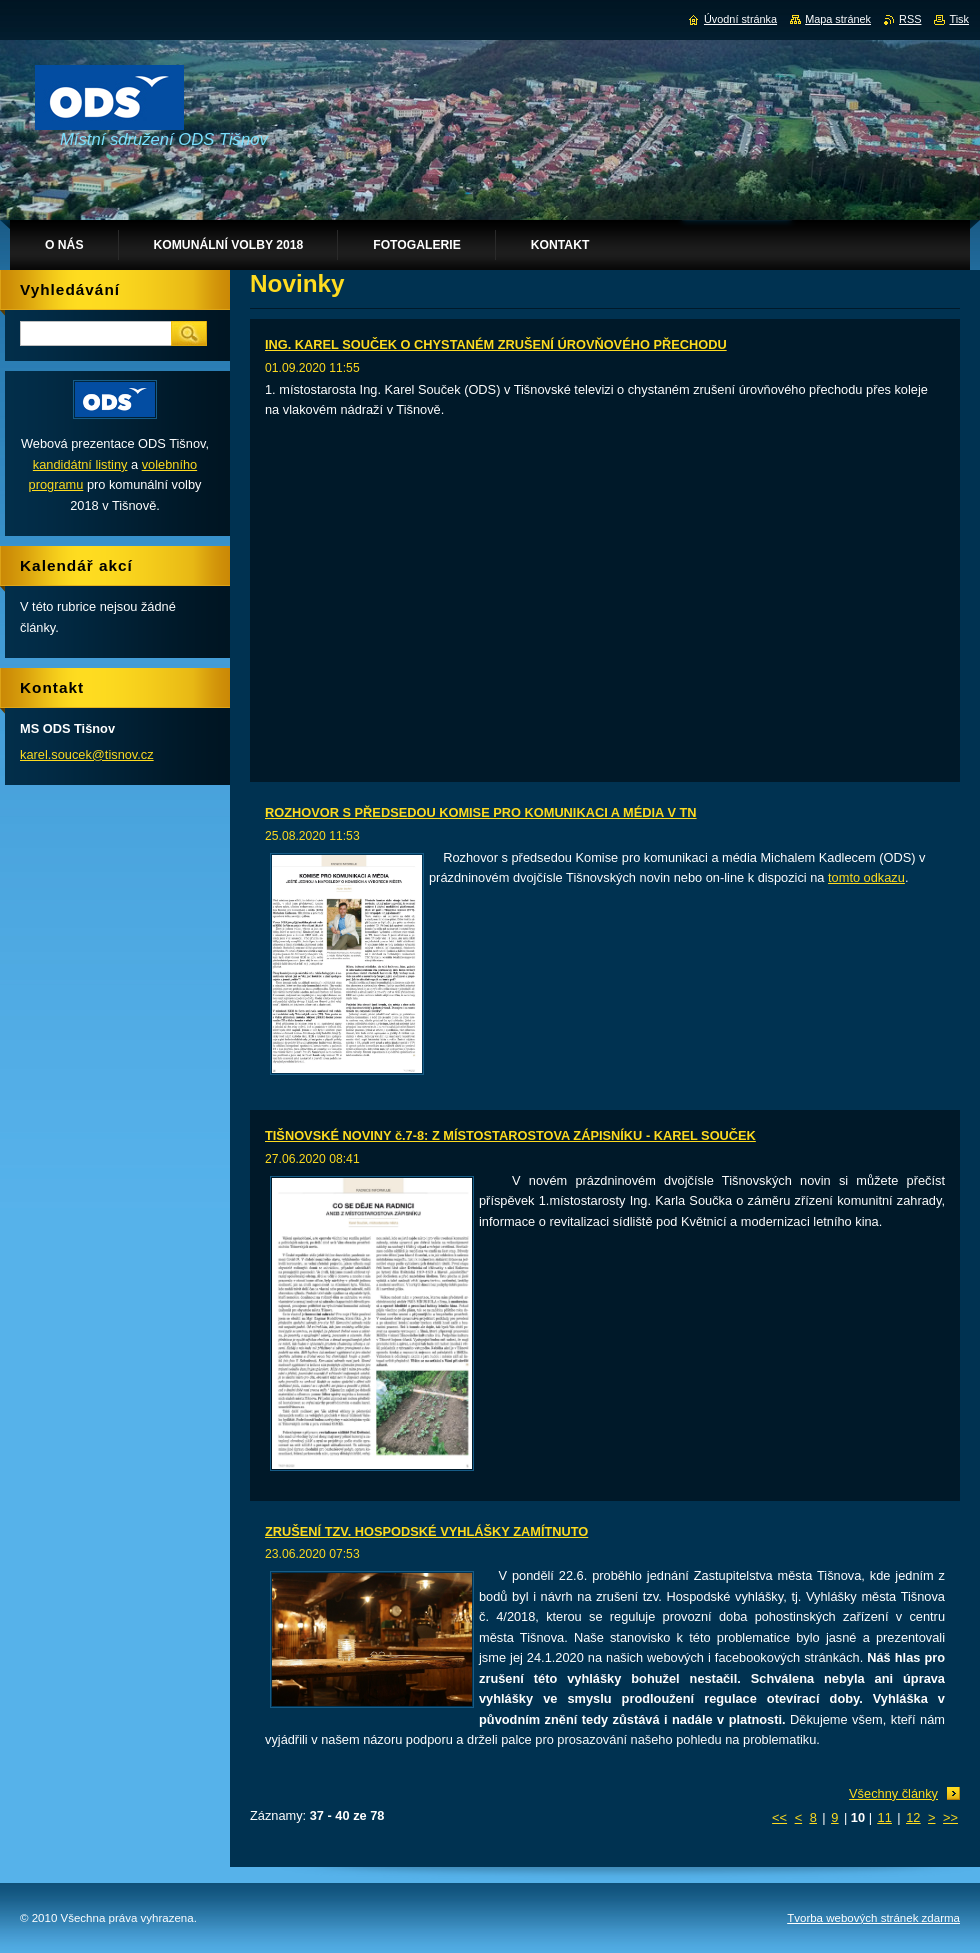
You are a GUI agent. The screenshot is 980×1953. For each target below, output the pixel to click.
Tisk (959, 19)
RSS (910, 19)
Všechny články (893, 1793)
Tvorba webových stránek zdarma (873, 1918)
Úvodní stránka (740, 19)
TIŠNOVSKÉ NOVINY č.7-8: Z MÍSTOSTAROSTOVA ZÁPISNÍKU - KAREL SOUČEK (510, 1135)
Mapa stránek (838, 19)
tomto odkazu (866, 877)
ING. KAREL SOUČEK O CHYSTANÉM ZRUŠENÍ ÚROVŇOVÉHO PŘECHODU (496, 344)
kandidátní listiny (80, 464)
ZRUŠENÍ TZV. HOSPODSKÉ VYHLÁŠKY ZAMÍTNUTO (426, 1531)
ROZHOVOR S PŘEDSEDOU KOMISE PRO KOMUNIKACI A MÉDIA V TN (481, 812)
